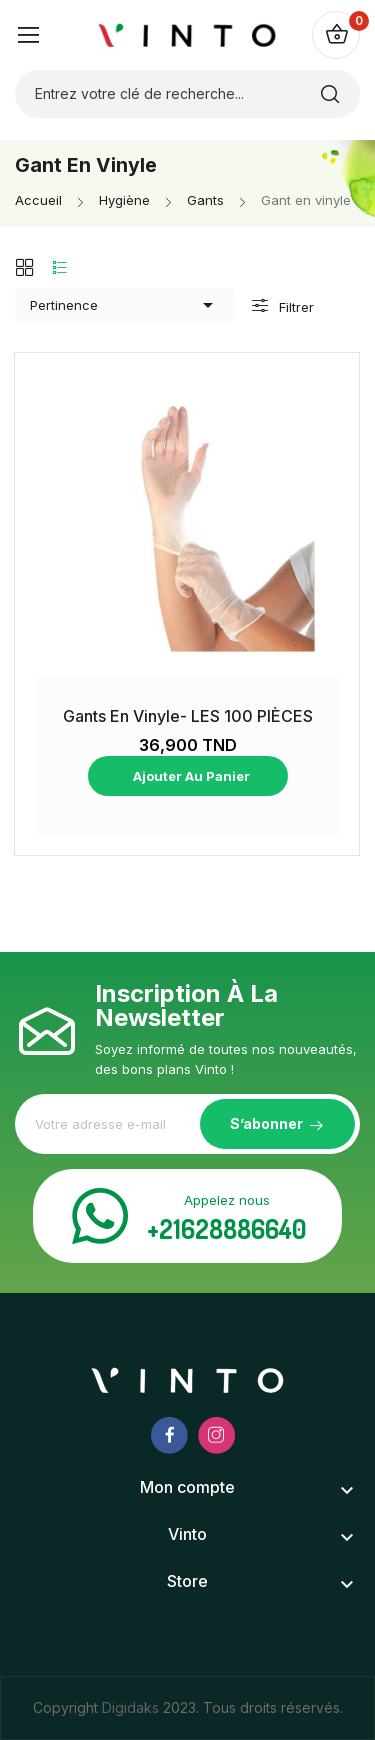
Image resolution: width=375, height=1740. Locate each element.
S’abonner (266, 1123)
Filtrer (294, 307)
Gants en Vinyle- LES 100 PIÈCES (188, 716)
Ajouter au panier (190, 776)
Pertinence (125, 305)
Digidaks (132, 1707)
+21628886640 (227, 1228)
